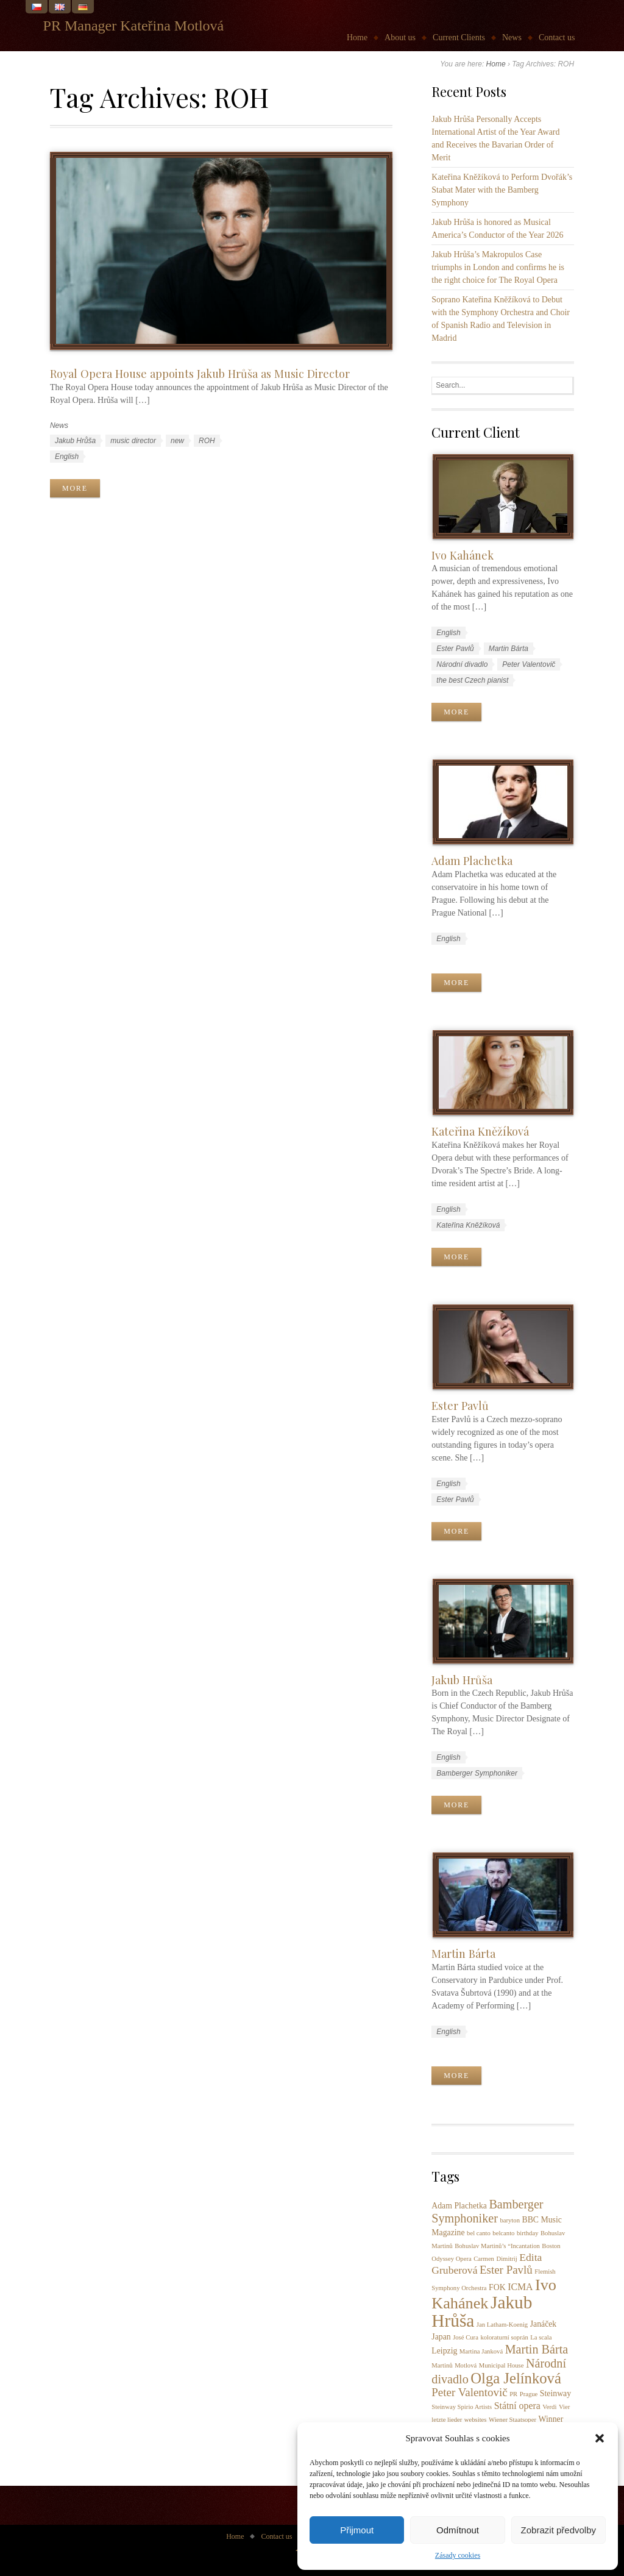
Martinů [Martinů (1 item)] (441, 2365)
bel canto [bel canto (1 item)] (479, 2233)
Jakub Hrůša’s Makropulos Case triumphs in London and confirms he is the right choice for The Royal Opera (497, 267)
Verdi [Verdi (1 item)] (549, 2406)
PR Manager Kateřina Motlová (133, 26)
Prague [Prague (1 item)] (529, 2394)
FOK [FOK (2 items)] (497, 2287)
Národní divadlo (462, 664)
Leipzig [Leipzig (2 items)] (444, 2350)
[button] (600, 2438)
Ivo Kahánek (462, 555)
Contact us (557, 37)
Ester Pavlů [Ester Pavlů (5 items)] (506, 2269)
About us (400, 37)
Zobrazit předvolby (558, 2530)
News (512, 37)
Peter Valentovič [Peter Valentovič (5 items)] (469, 2392)
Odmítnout (457, 2530)
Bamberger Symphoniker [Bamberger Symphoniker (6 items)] (487, 2211)
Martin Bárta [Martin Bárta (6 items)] (537, 2349)
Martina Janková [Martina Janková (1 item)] (481, 2351)
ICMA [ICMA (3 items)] (520, 2287)
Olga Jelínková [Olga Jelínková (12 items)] (515, 2378)
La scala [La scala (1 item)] (540, 2337)
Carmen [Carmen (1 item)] (483, 2258)
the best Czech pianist (472, 680)
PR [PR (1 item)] (513, 2394)
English (67, 456)
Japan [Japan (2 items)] (440, 2336)
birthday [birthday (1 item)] (528, 2233)
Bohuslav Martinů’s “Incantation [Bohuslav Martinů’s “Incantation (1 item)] (497, 2246)
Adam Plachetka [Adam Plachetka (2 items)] (459, 2205)
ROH (207, 440)
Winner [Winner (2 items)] (550, 2419)
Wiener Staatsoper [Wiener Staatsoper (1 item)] (512, 2419)
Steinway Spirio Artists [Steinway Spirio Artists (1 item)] (461, 2406)
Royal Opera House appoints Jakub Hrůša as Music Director (200, 373)
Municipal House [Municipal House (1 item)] (501, 2365)
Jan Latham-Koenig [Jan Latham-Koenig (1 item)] (502, 2324)
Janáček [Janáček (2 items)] (543, 2324)
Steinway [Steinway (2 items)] (555, 2393)
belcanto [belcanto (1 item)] (503, 2233)
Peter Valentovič (528, 664)
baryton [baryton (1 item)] (510, 2220)
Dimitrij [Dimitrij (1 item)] (506, 2258)
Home (357, 37)
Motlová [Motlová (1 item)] (466, 2365)
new (177, 440)
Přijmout (357, 2530)
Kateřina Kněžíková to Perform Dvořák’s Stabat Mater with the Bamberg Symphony (501, 190)
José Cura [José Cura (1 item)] (465, 2337)
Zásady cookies (457, 2555)
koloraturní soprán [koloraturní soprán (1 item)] (504, 2337)
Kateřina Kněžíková (480, 1131)
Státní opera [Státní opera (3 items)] (517, 2405)
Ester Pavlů (454, 648)
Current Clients (459, 37)
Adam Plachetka (471, 860)
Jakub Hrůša (75, 440)
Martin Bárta (508, 648)
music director (133, 440)
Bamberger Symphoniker (476, 1773)
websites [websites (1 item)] (475, 2419)
